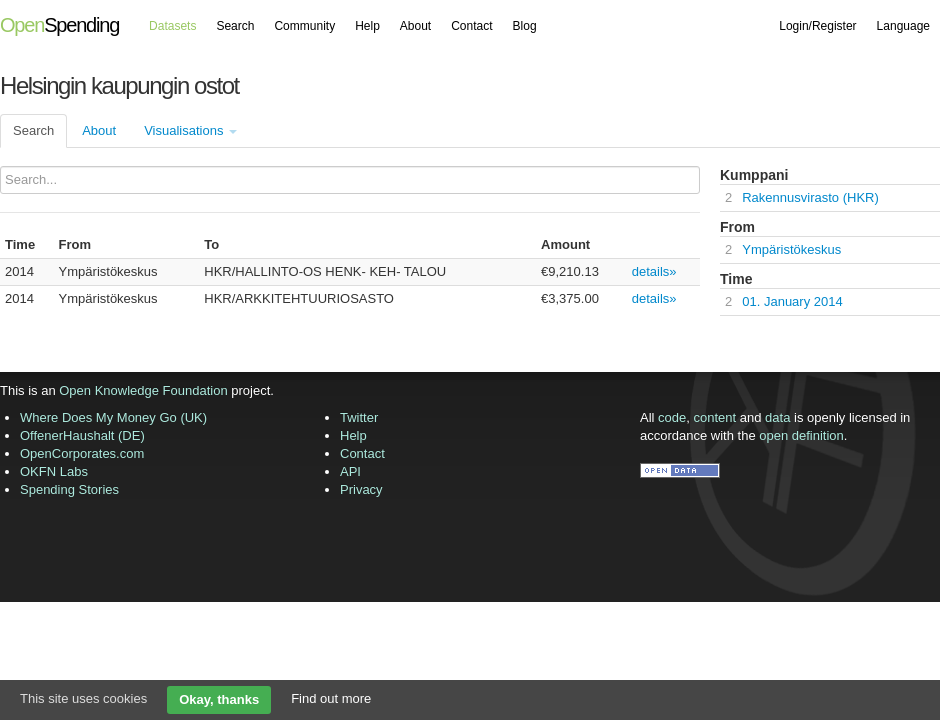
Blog (525, 26)
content (715, 417)
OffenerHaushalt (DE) (82, 435)
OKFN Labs (54, 471)
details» (654, 271)
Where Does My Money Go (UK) (113, 417)
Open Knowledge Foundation (143, 390)
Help (367, 26)
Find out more (331, 698)
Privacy (361, 489)
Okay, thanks (219, 699)
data (777, 417)
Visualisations (190, 130)
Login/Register (817, 26)
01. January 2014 (792, 301)
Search (235, 26)
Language (903, 26)
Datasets (172, 26)
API (350, 471)
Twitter (359, 417)
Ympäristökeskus (791, 249)
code (672, 417)
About (415, 26)
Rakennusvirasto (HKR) (810, 197)
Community (304, 26)
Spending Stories (69, 489)
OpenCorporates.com (82, 453)
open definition (801, 435)
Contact (471, 26)
